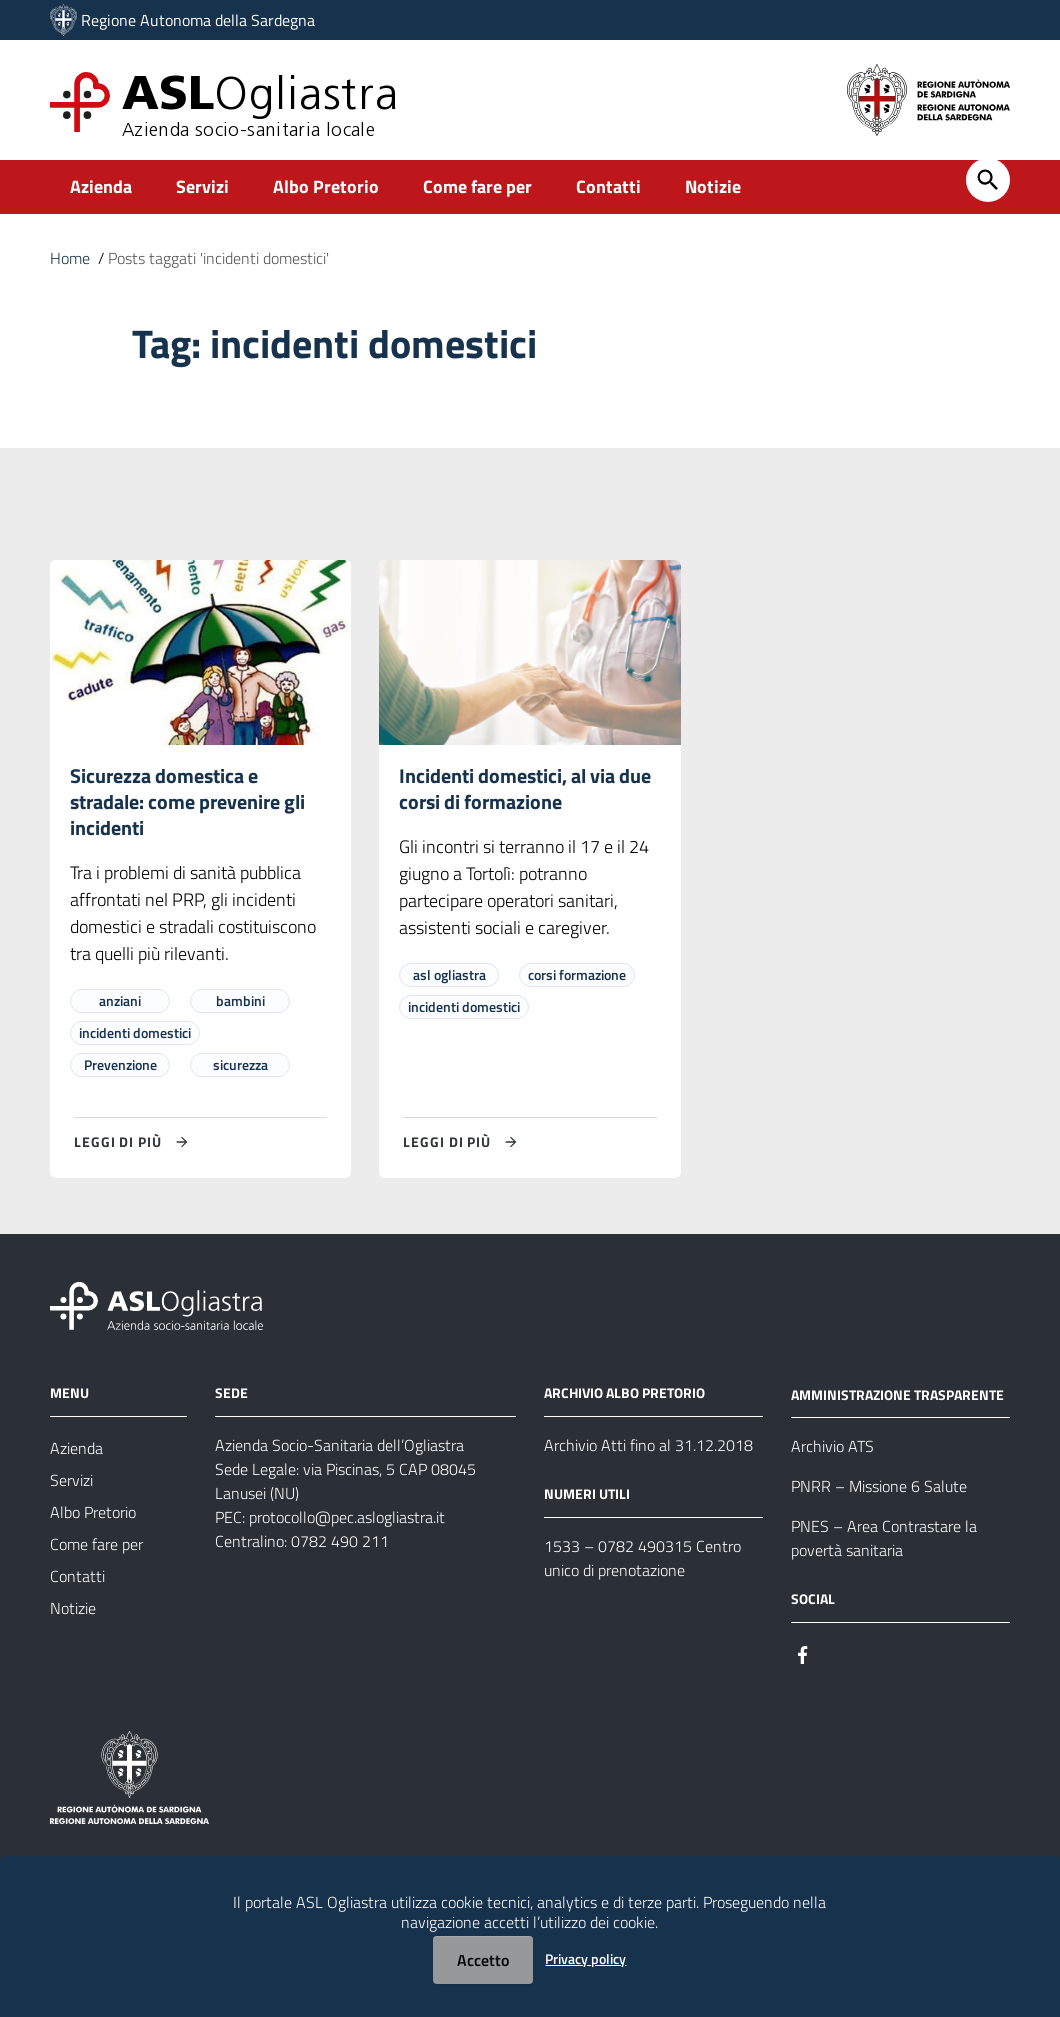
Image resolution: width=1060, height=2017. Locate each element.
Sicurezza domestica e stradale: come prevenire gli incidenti (187, 801)
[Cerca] (988, 180)
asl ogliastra (449, 974)
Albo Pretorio (326, 186)
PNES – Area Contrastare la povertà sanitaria (884, 1538)
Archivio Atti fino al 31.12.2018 (648, 1445)
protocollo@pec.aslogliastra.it (347, 1517)
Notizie (713, 186)
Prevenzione (120, 1064)
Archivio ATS (832, 1446)
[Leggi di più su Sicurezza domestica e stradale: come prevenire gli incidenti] (134, 1142)
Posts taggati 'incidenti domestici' (218, 258)
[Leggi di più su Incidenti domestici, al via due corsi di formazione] (463, 1142)
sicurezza (240, 1064)
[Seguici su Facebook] (803, 1652)
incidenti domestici (135, 1032)
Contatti (608, 186)
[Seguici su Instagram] (839, 1652)
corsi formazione (577, 974)
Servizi (202, 186)
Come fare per (477, 186)
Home (70, 258)
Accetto (483, 1960)
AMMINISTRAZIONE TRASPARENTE (897, 1393)
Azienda (101, 186)
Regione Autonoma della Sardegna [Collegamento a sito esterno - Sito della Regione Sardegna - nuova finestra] (198, 20)
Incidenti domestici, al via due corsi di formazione (525, 788)
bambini (240, 1000)
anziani (120, 1000)
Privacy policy (585, 1958)
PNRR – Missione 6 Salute (879, 1486)
